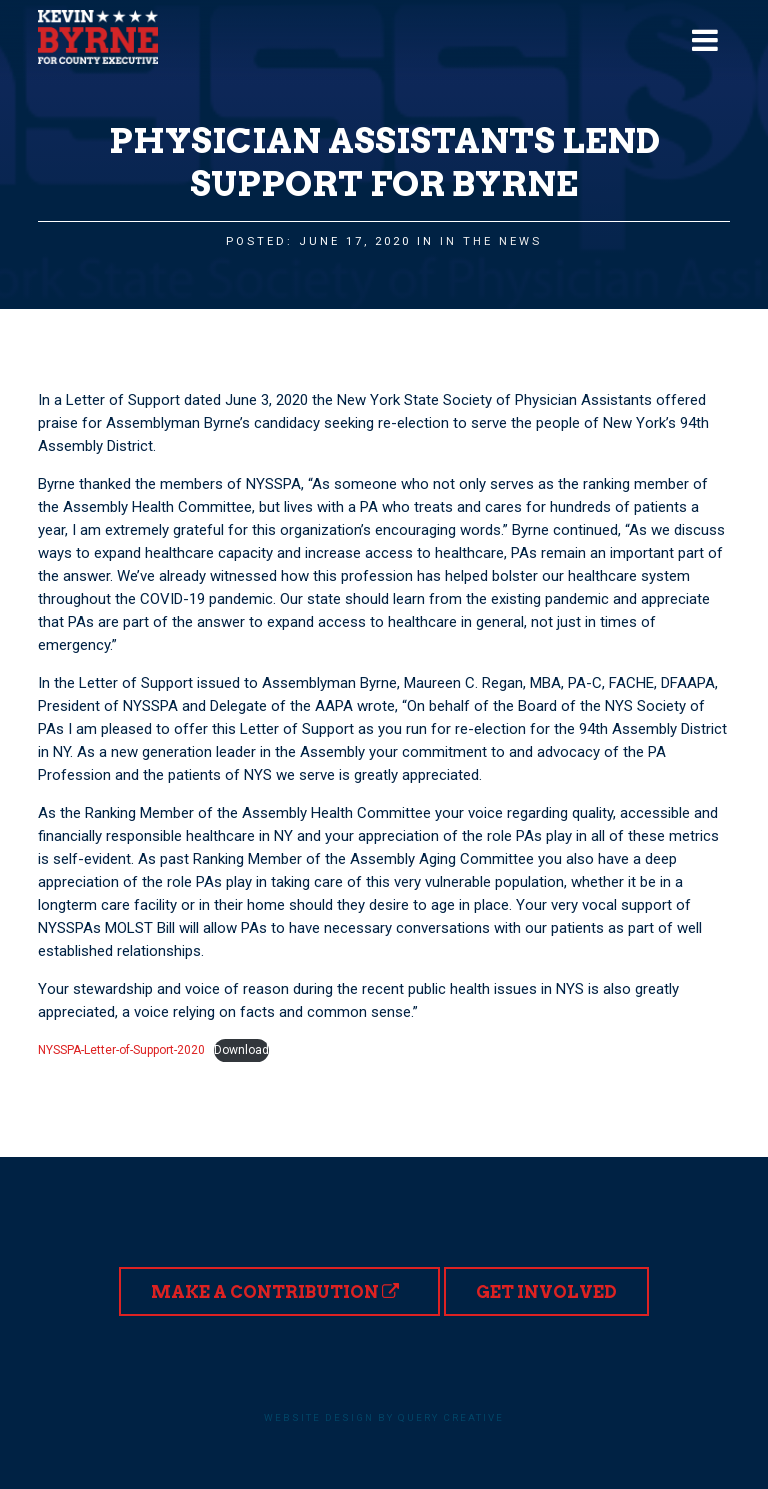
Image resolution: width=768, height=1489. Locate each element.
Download (241, 1050)
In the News (491, 241)
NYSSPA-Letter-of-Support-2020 (121, 1050)
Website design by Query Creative (384, 1417)
